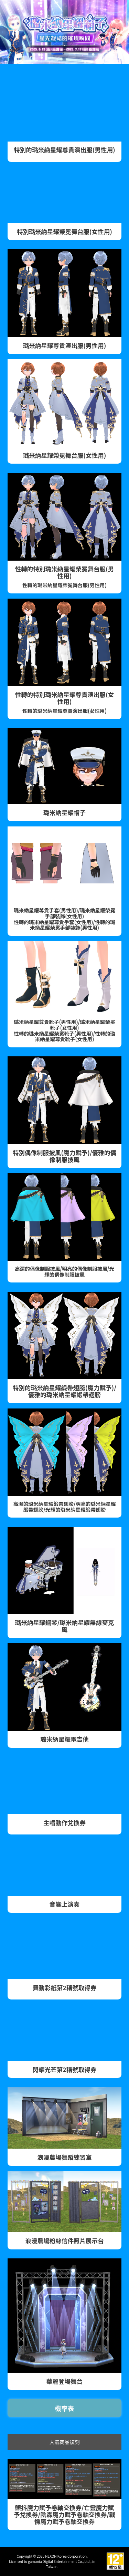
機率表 (64, 2408)
